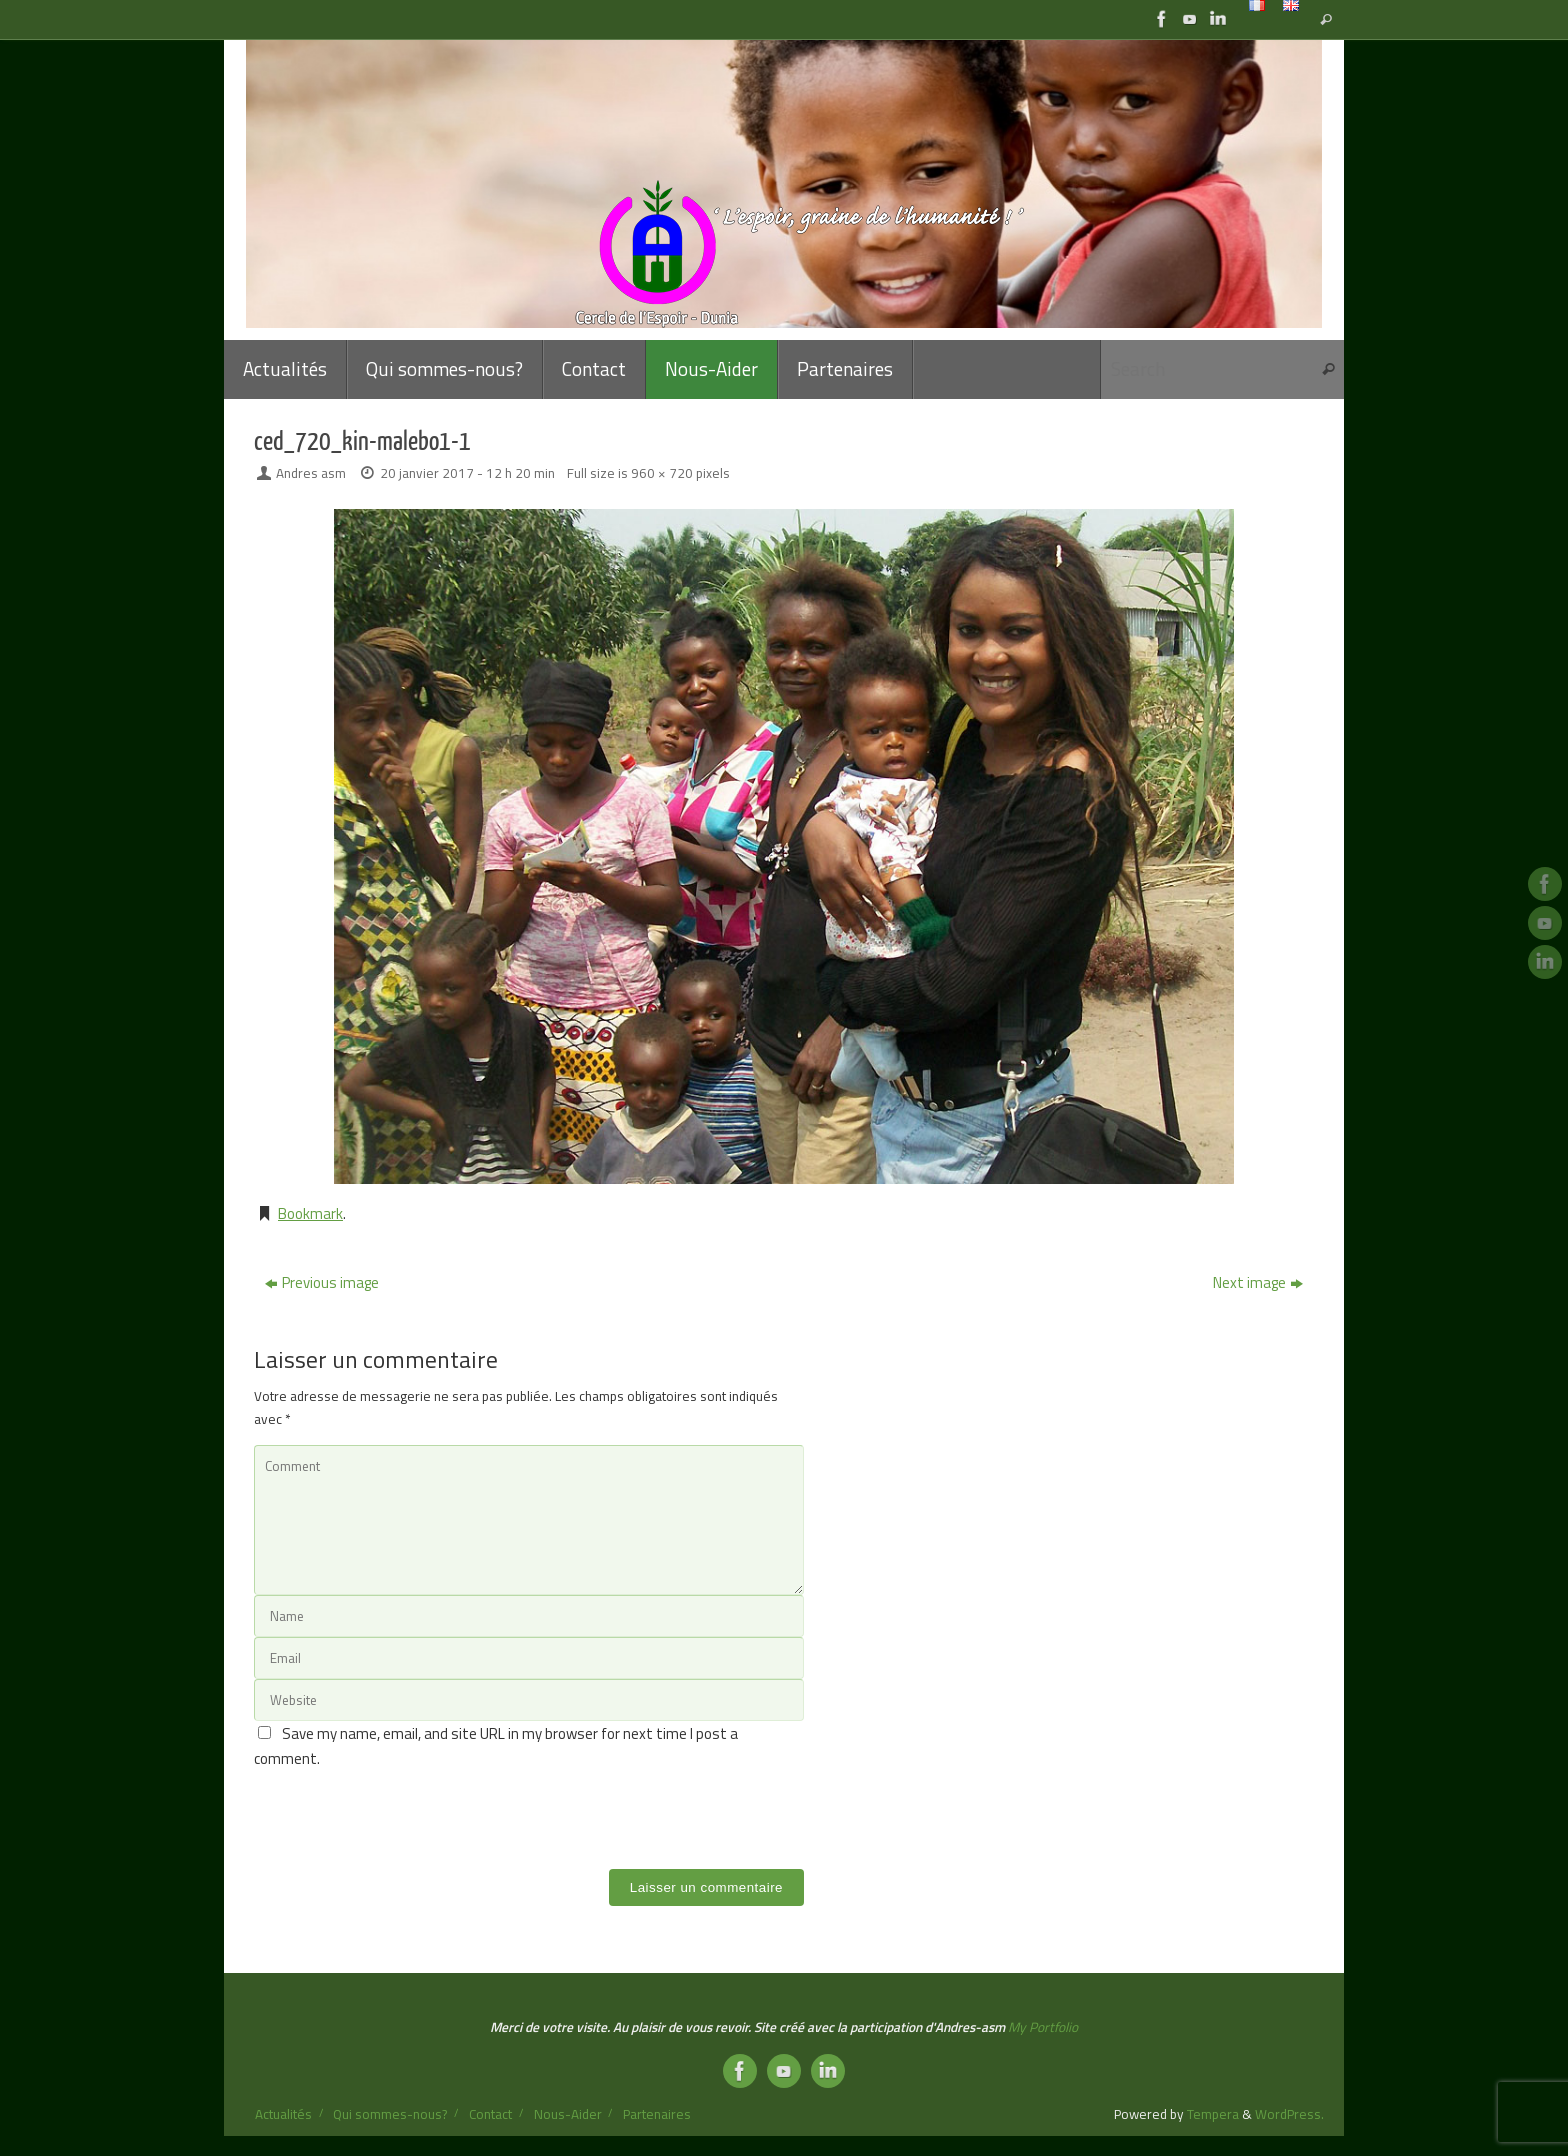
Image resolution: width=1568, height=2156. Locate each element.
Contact (490, 2114)
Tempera (1213, 2114)
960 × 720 (662, 473)
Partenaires (657, 2114)
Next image (1258, 1282)
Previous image (322, 1282)
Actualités (283, 2114)
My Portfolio (1043, 2027)
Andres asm (311, 473)
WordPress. (1289, 2114)
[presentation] (406, 1811)
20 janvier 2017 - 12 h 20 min (467, 473)
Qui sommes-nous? (390, 2114)
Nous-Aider (568, 2114)
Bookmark (310, 1213)
